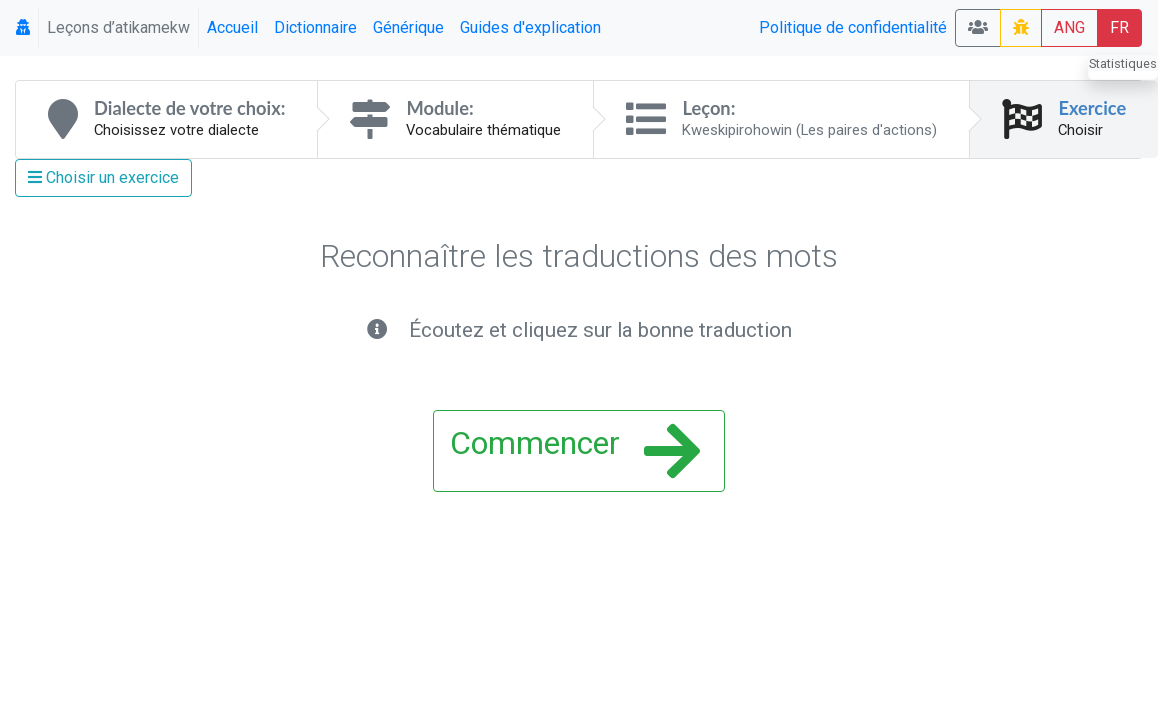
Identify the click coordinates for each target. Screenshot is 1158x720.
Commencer (575, 451)
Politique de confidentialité (853, 27)
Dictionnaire (315, 27)
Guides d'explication (530, 27)
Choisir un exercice (103, 177)
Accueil (232, 27)
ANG (1069, 27)
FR (1119, 27)
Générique (408, 27)
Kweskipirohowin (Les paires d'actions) (809, 130)
